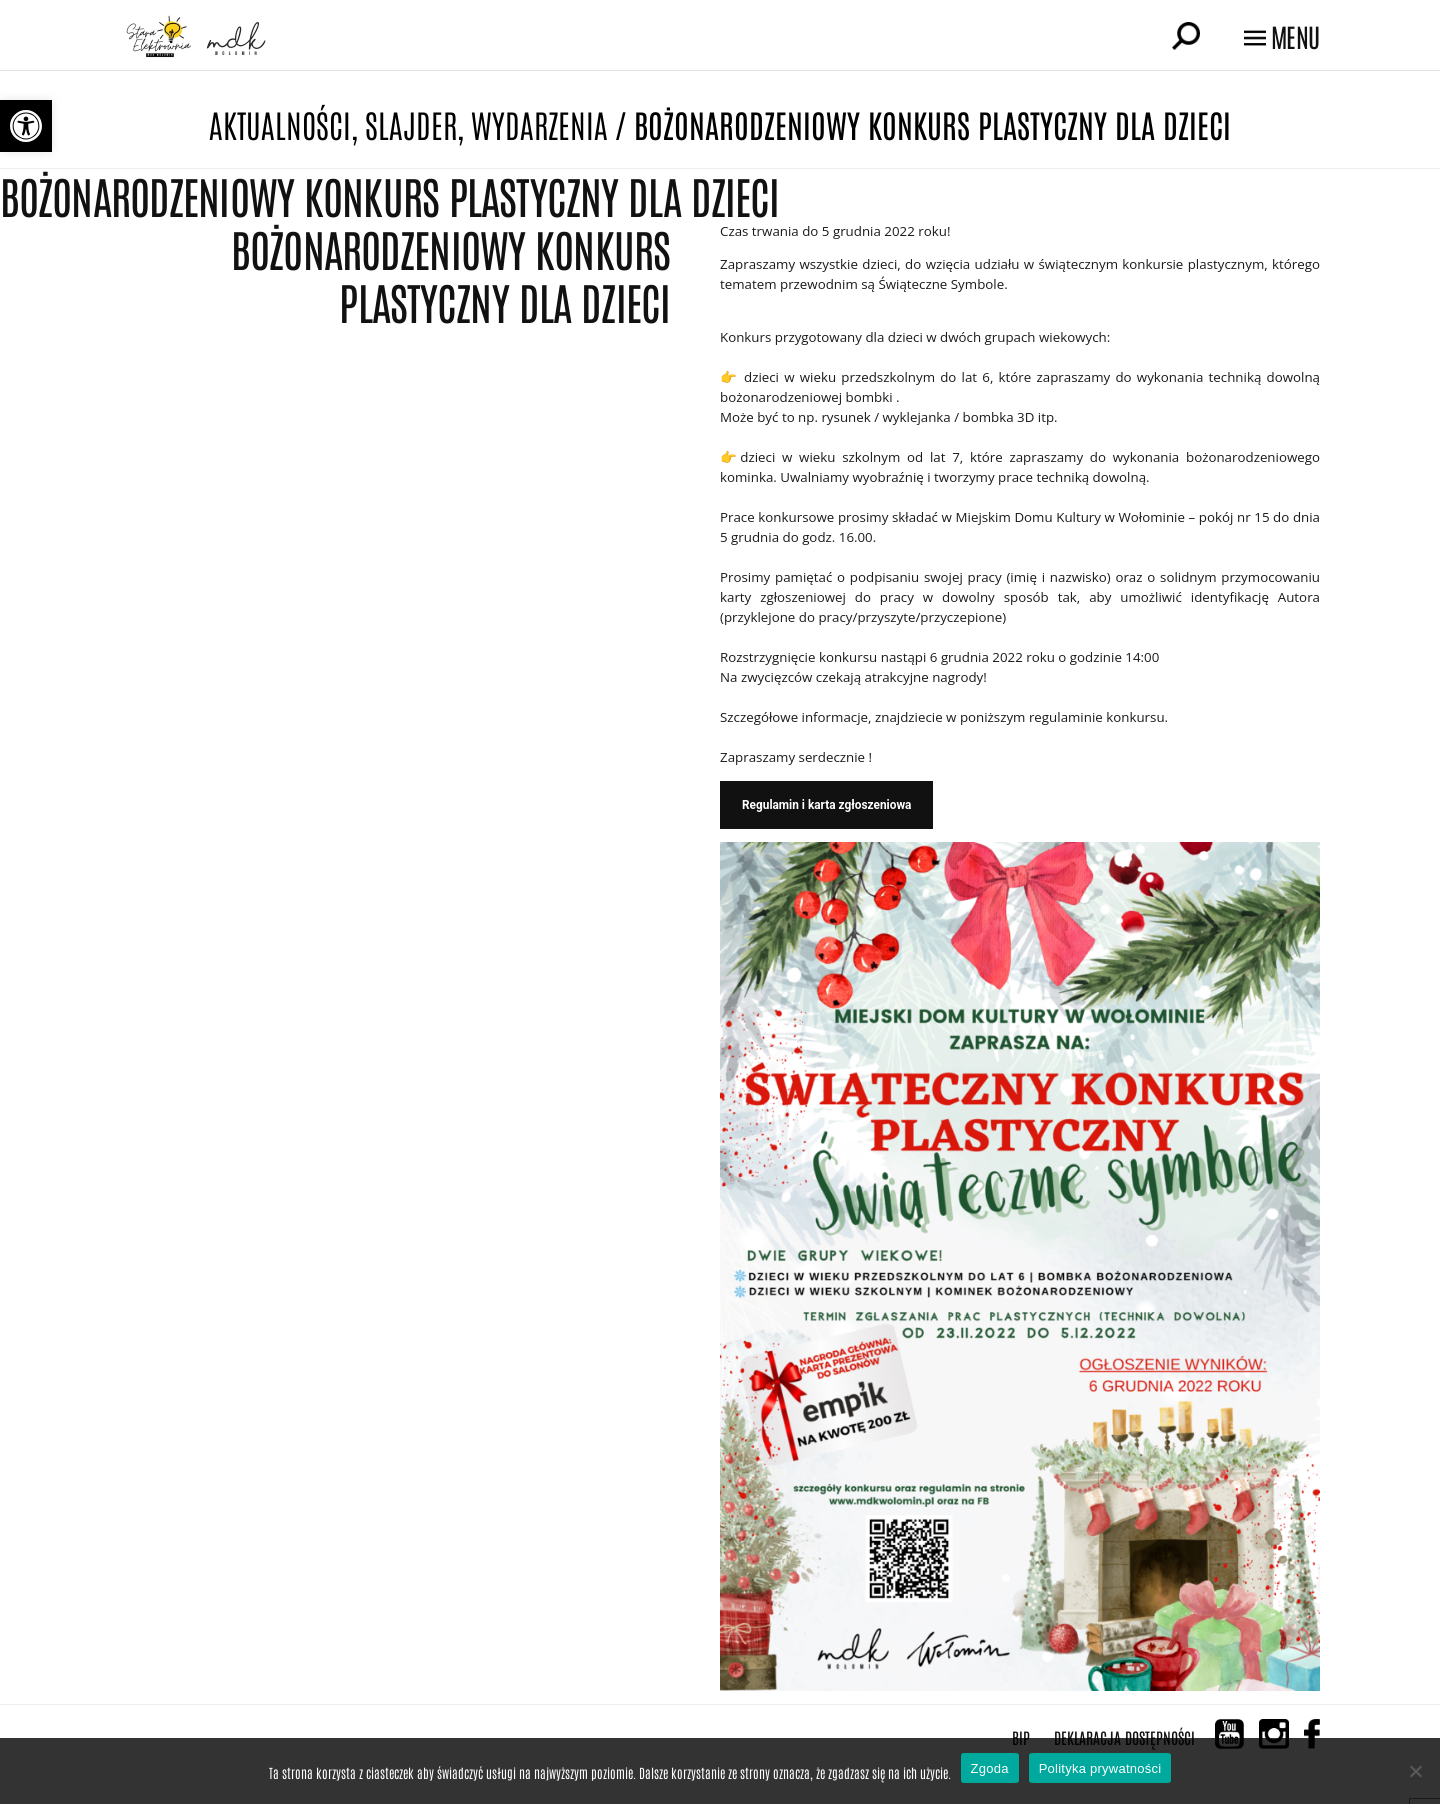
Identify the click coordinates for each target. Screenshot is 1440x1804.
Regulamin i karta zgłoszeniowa (826, 805)
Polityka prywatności (1100, 1768)
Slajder (411, 123)
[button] (26, 126)
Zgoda (990, 1768)
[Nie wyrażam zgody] (1415, 1771)
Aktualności (280, 123)
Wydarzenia (539, 123)
